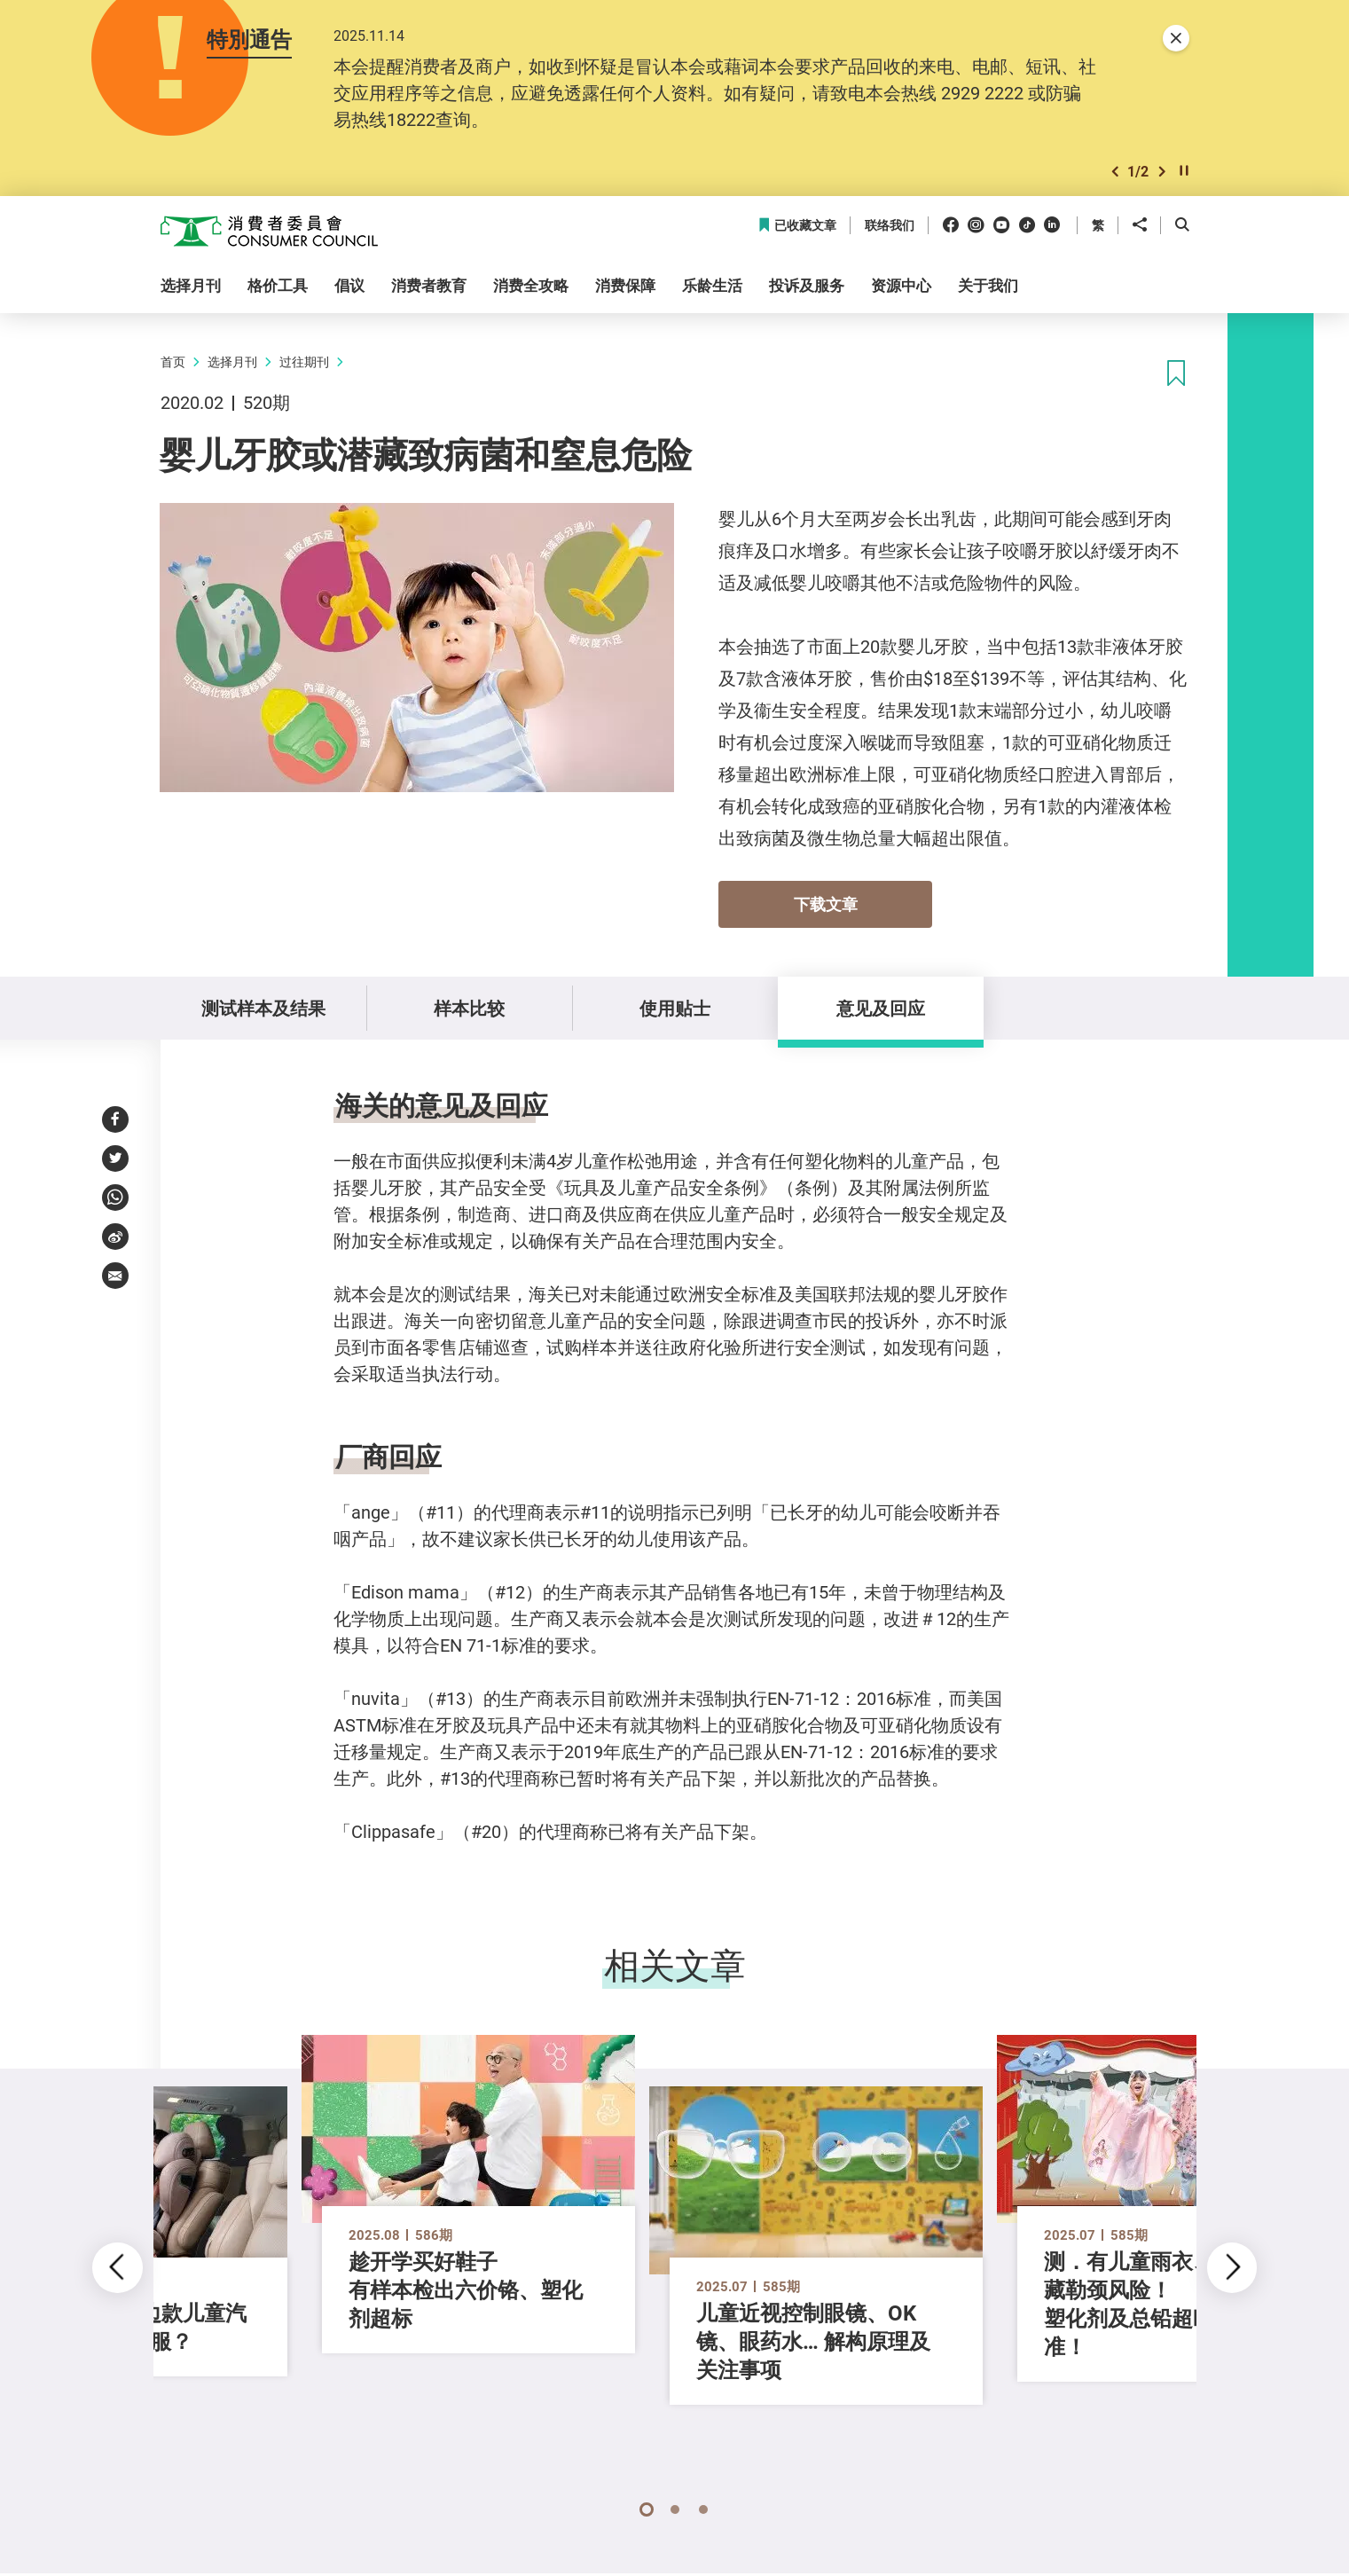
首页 (173, 361)
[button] (1115, 171)
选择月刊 (232, 361)
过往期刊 (304, 361)
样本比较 (469, 1008)
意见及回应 (880, 1008)
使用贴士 (674, 1008)
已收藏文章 (796, 225)
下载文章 (826, 904)
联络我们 (889, 225)
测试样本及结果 (263, 1008)
